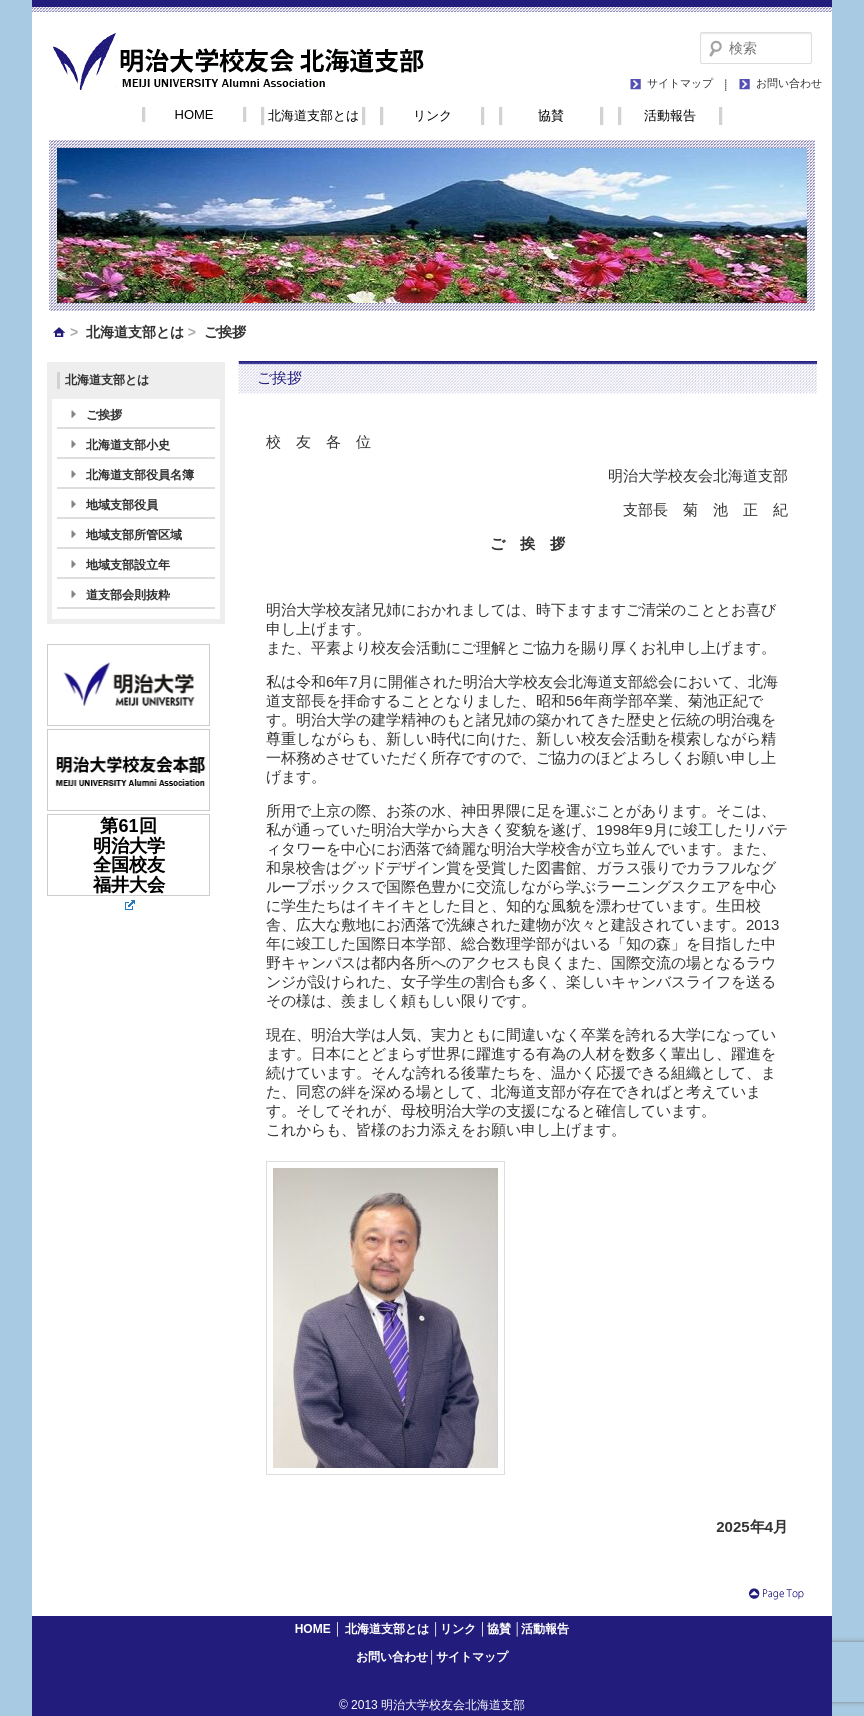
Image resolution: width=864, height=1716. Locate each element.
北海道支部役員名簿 (140, 475)
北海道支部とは (313, 115)
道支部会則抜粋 (128, 595)
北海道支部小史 (128, 445)
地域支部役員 (122, 505)
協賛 (551, 115)
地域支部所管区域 (134, 535)
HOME (194, 114)
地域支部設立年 (128, 565)
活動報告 (670, 115)
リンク (432, 115)
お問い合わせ (789, 83)
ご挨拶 (104, 415)
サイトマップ (680, 83)
